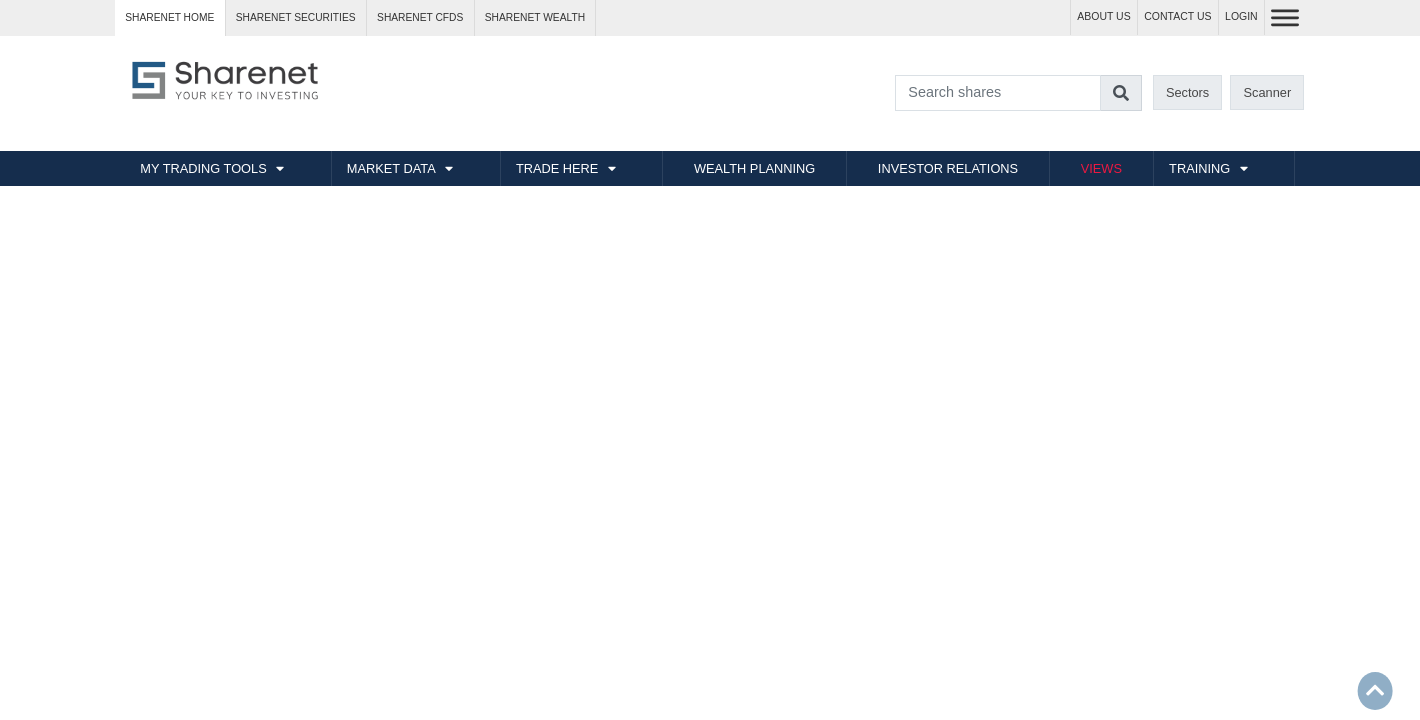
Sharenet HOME (169, 17)
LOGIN (1241, 16)
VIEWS (1101, 168)
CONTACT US (1177, 16)
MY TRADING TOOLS (203, 168)
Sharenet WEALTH (535, 17)
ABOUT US (1103, 16)
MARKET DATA (391, 168)
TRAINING (1199, 168)
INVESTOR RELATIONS (948, 168)
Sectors (1187, 92)
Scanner (1268, 92)
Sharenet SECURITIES (296, 17)
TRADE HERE (557, 168)
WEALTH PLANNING (754, 168)
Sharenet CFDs (420, 17)
